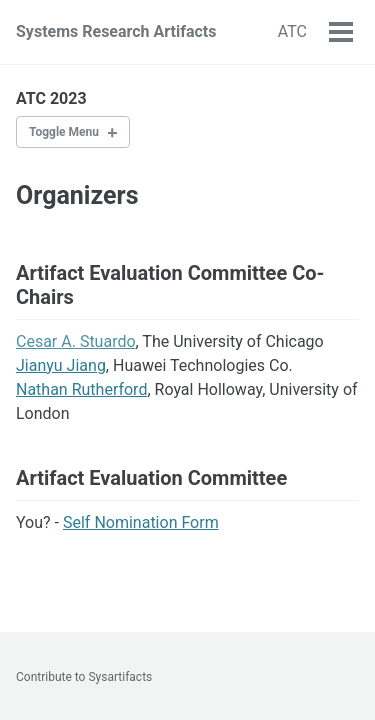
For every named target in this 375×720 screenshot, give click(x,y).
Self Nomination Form (141, 522)
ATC (292, 31)
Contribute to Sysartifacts (84, 677)
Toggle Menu (64, 132)
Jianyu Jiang (61, 365)
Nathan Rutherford (81, 389)
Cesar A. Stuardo (76, 341)
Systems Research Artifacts (116, 31)
